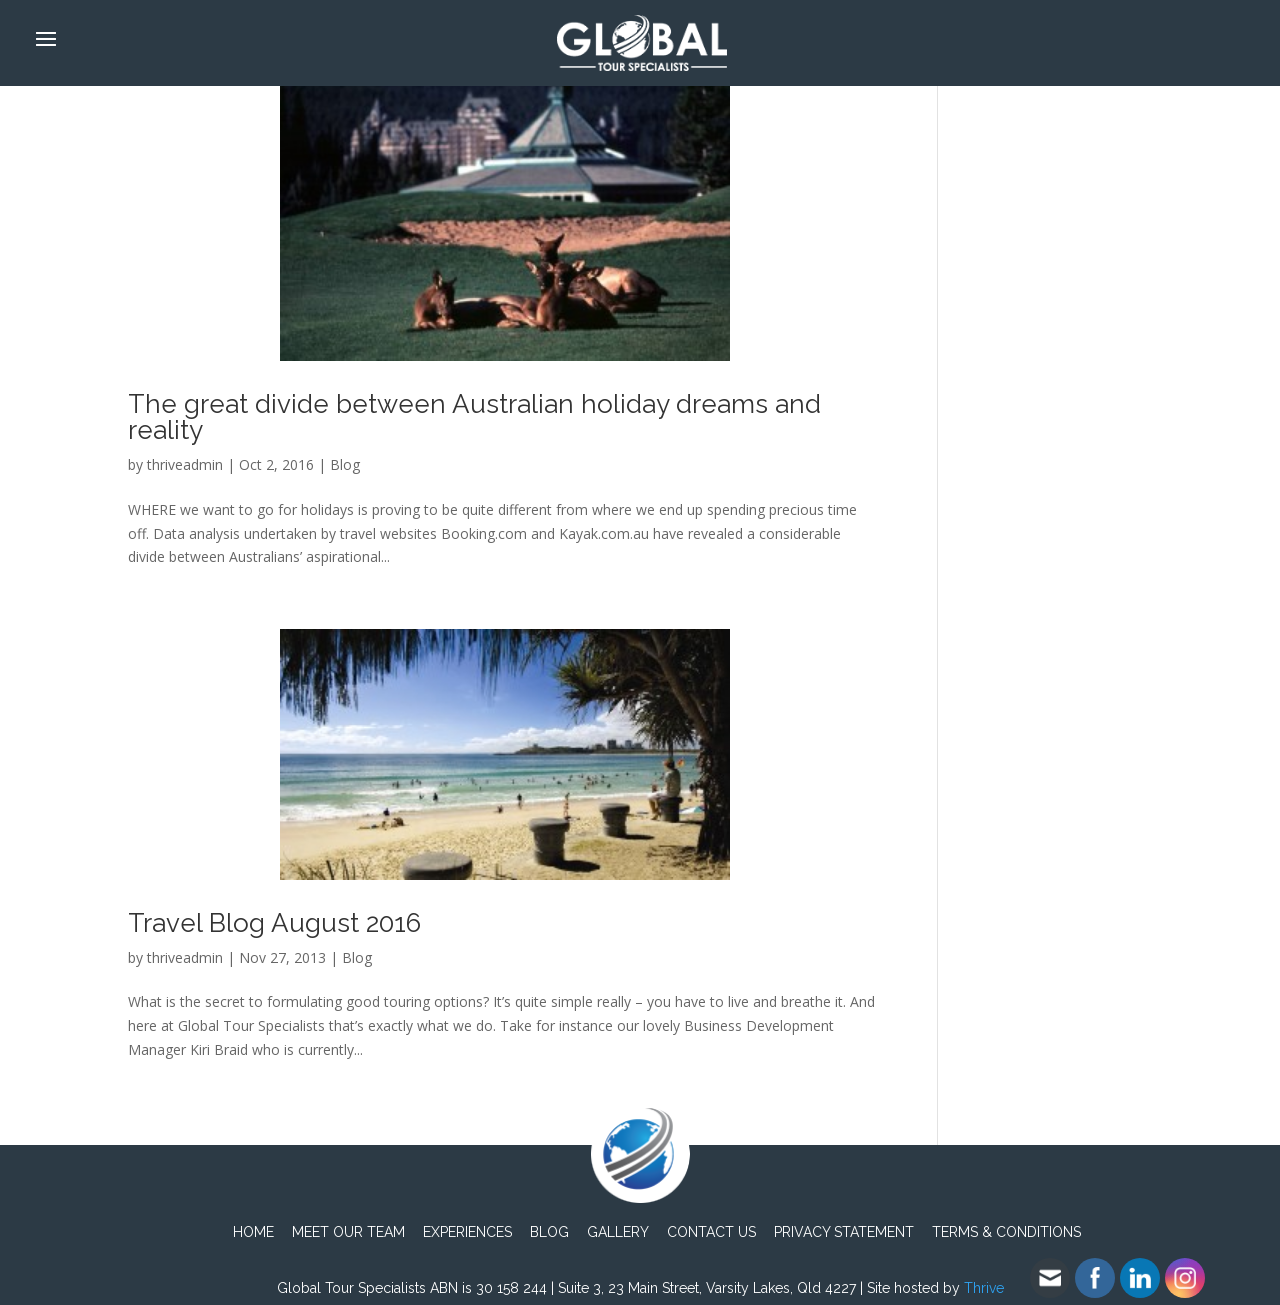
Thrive (984, 1288)
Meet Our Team (348, 1232)
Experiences (467, 1232)
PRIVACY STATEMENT (844, 1232)
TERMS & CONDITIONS (1006, 1232)
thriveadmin (185, 464)
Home (253, 1232)
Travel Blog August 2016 (274, 923)
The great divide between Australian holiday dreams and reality (474, 417)
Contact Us (711, 1232)
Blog (345, 464)
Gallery (618, 1232)
